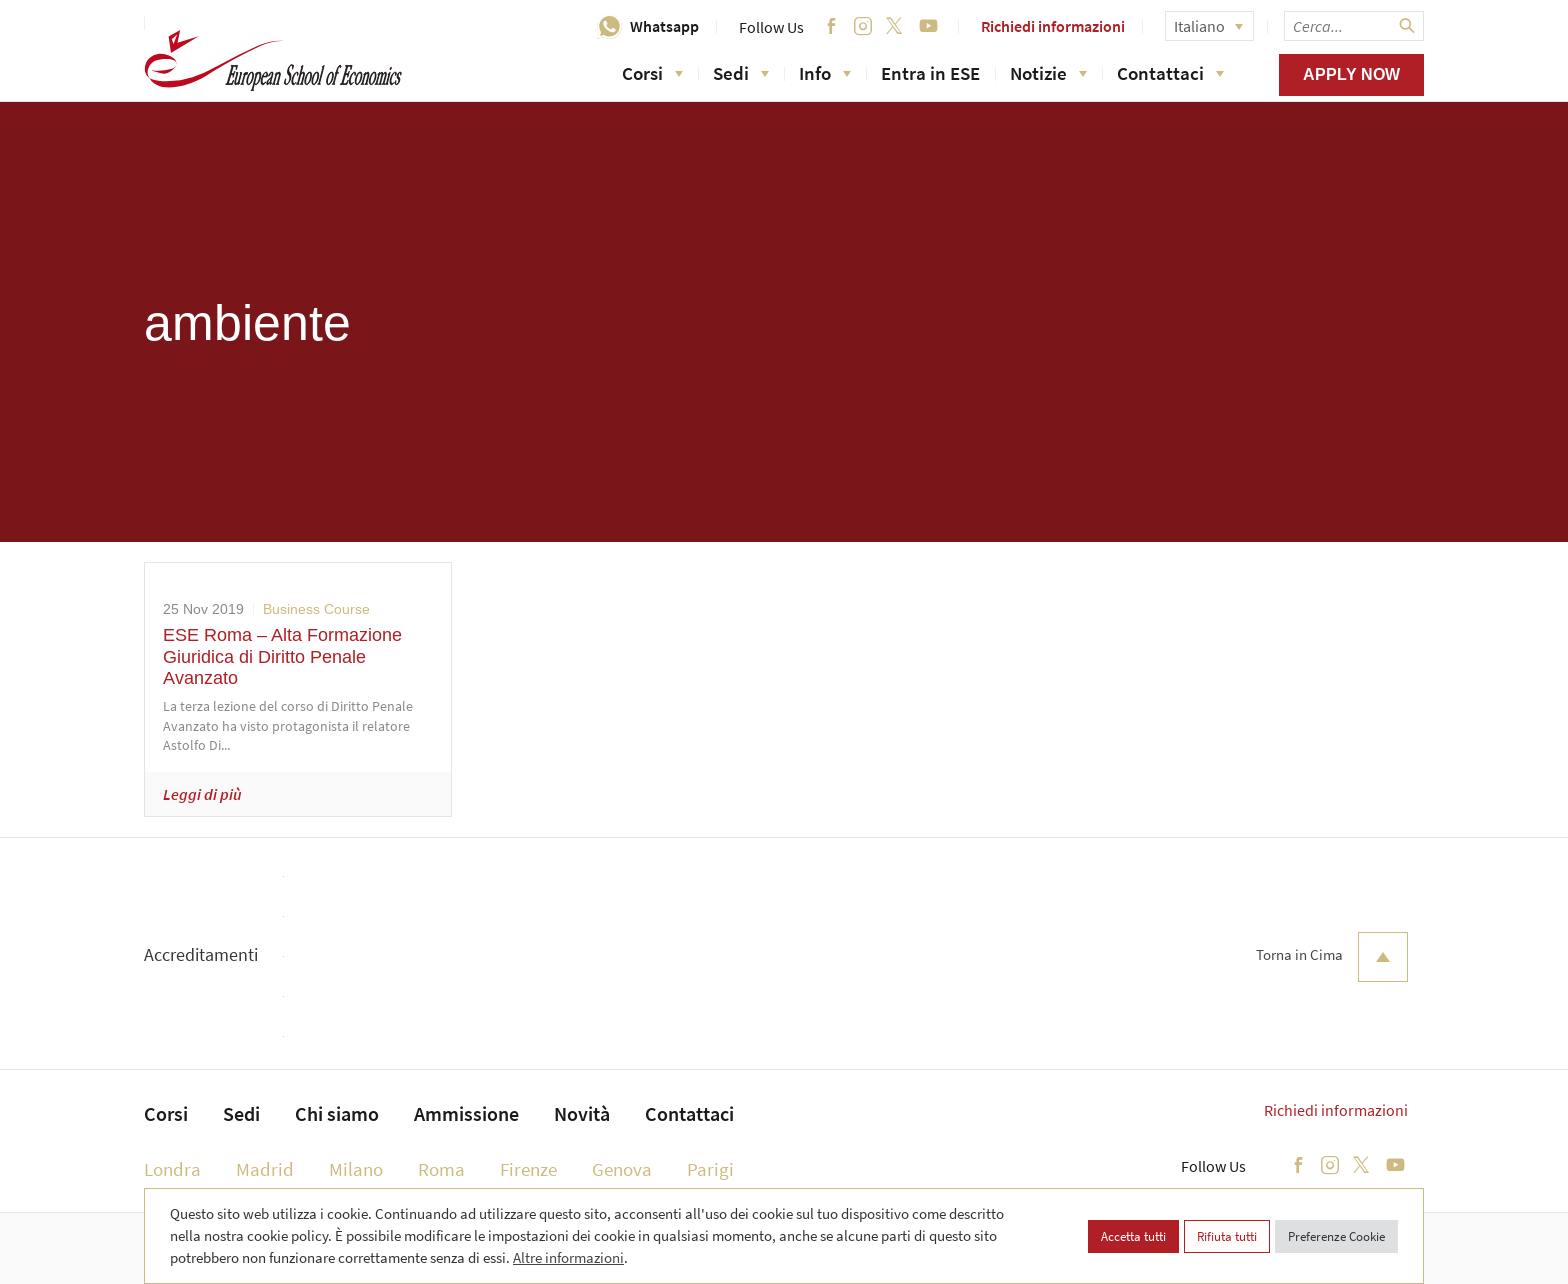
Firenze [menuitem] (528, 1169)
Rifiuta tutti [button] (1227, 1236)
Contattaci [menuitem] (689, 1113)
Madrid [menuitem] (265, 1169)
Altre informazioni (568, 1257)
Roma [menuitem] (441, 1169)
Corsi (652, 73)
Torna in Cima (1332, 957)
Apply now (1351, 74)
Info (825, 73)
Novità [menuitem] (582, 1113)
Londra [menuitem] (172, 1169)
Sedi (741, 73)
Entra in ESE (930, 73)
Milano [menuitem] (356, 1169)
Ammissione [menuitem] (466, 1113)
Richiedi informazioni (1053, 26)
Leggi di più (202, 794)
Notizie (1048, 73)
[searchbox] (1354, 26)
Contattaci (1170, 73)
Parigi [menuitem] (710, 1169)
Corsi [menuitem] (166, 1113)
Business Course (316, 609)
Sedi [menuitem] (241, 1113)
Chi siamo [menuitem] (337, 1113)
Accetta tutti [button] (1133, 1236)
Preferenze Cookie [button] (1336, 1236)
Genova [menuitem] (622, 1169)
